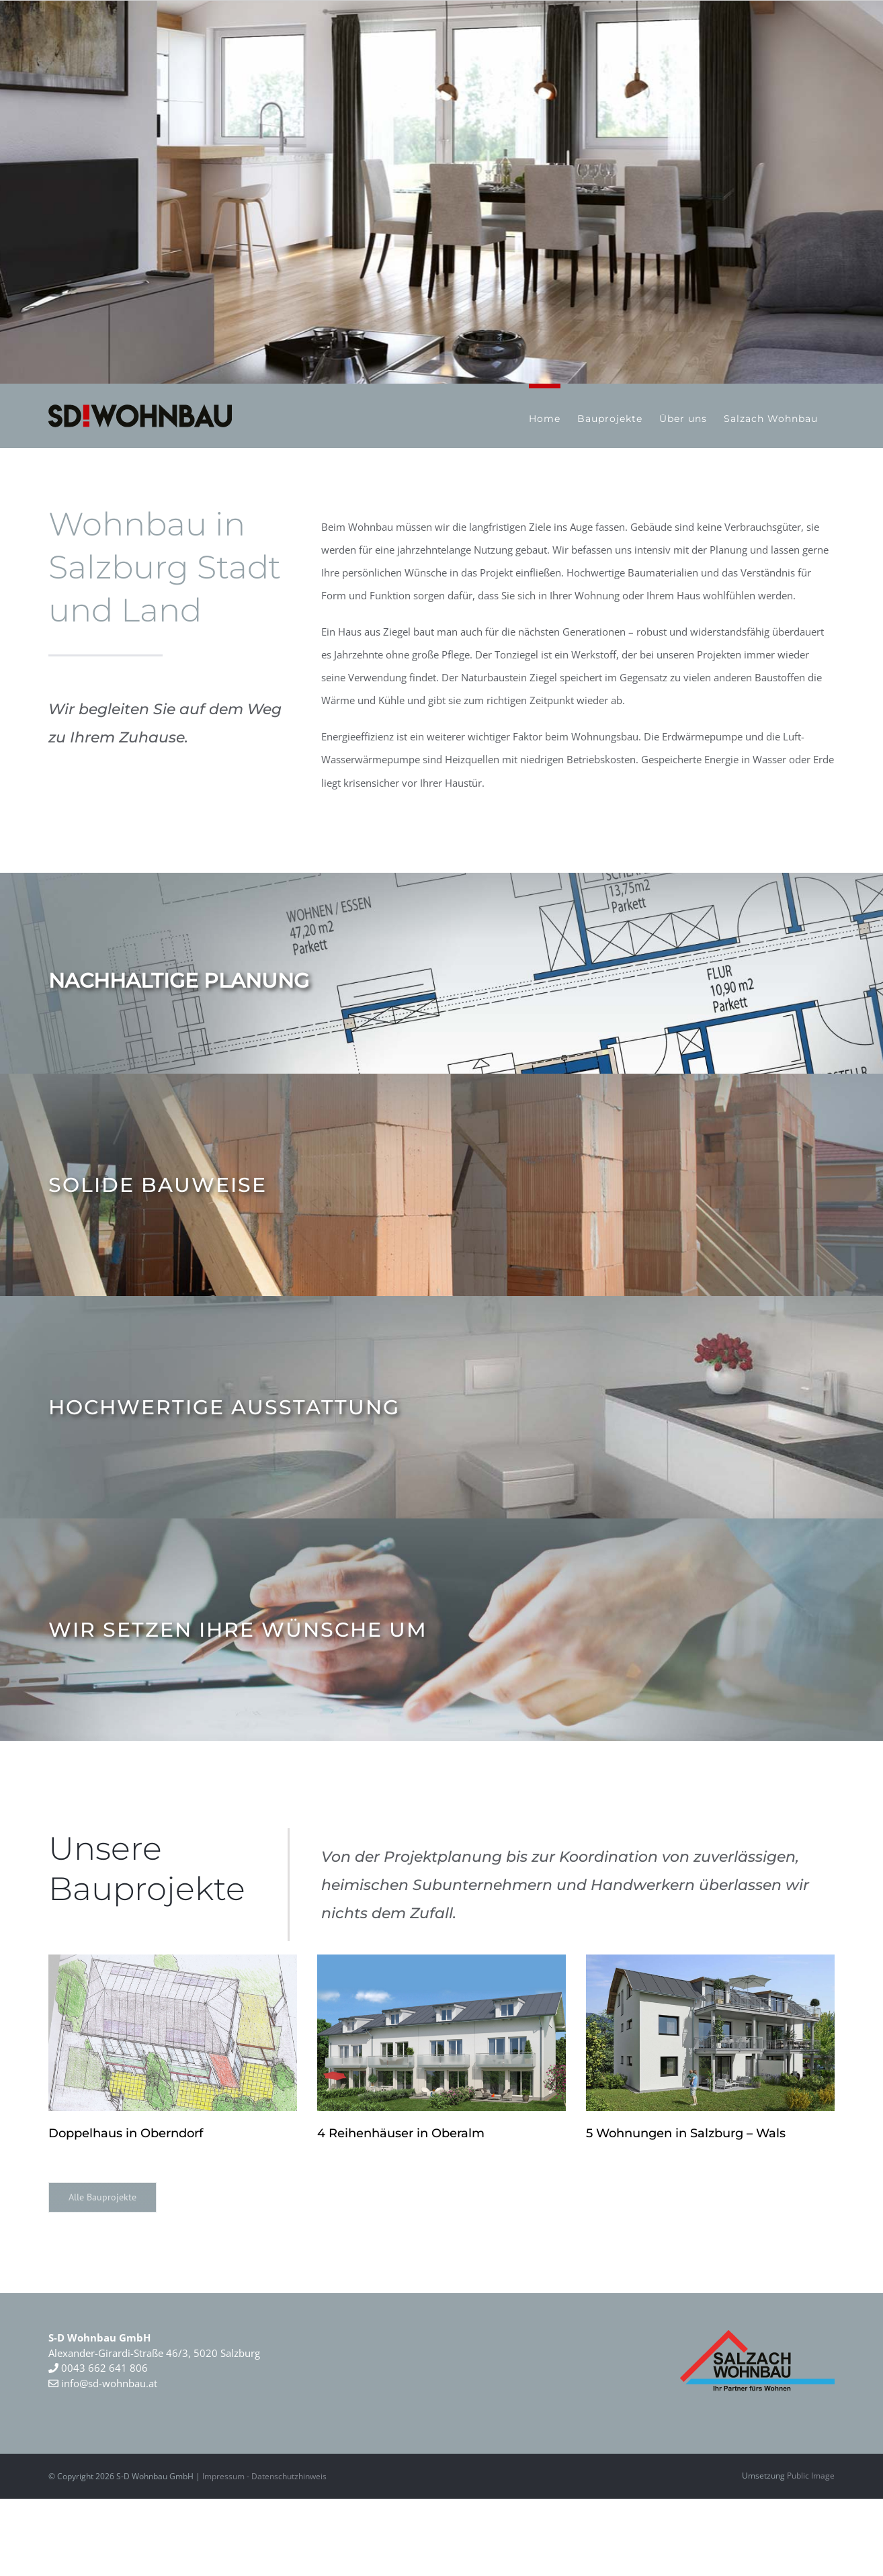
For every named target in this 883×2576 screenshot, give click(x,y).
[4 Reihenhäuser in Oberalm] (441, 2033)
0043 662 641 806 (103, 2367)
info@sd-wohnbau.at (102, 2383)
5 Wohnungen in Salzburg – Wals (686, 2133)
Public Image (811, 2475)
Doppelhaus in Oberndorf (125, 2133)
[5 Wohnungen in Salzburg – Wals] (710, 2033)
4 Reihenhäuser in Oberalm (401, 2133)
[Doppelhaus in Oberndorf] (172, 2033)
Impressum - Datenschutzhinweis (264, 2476)
